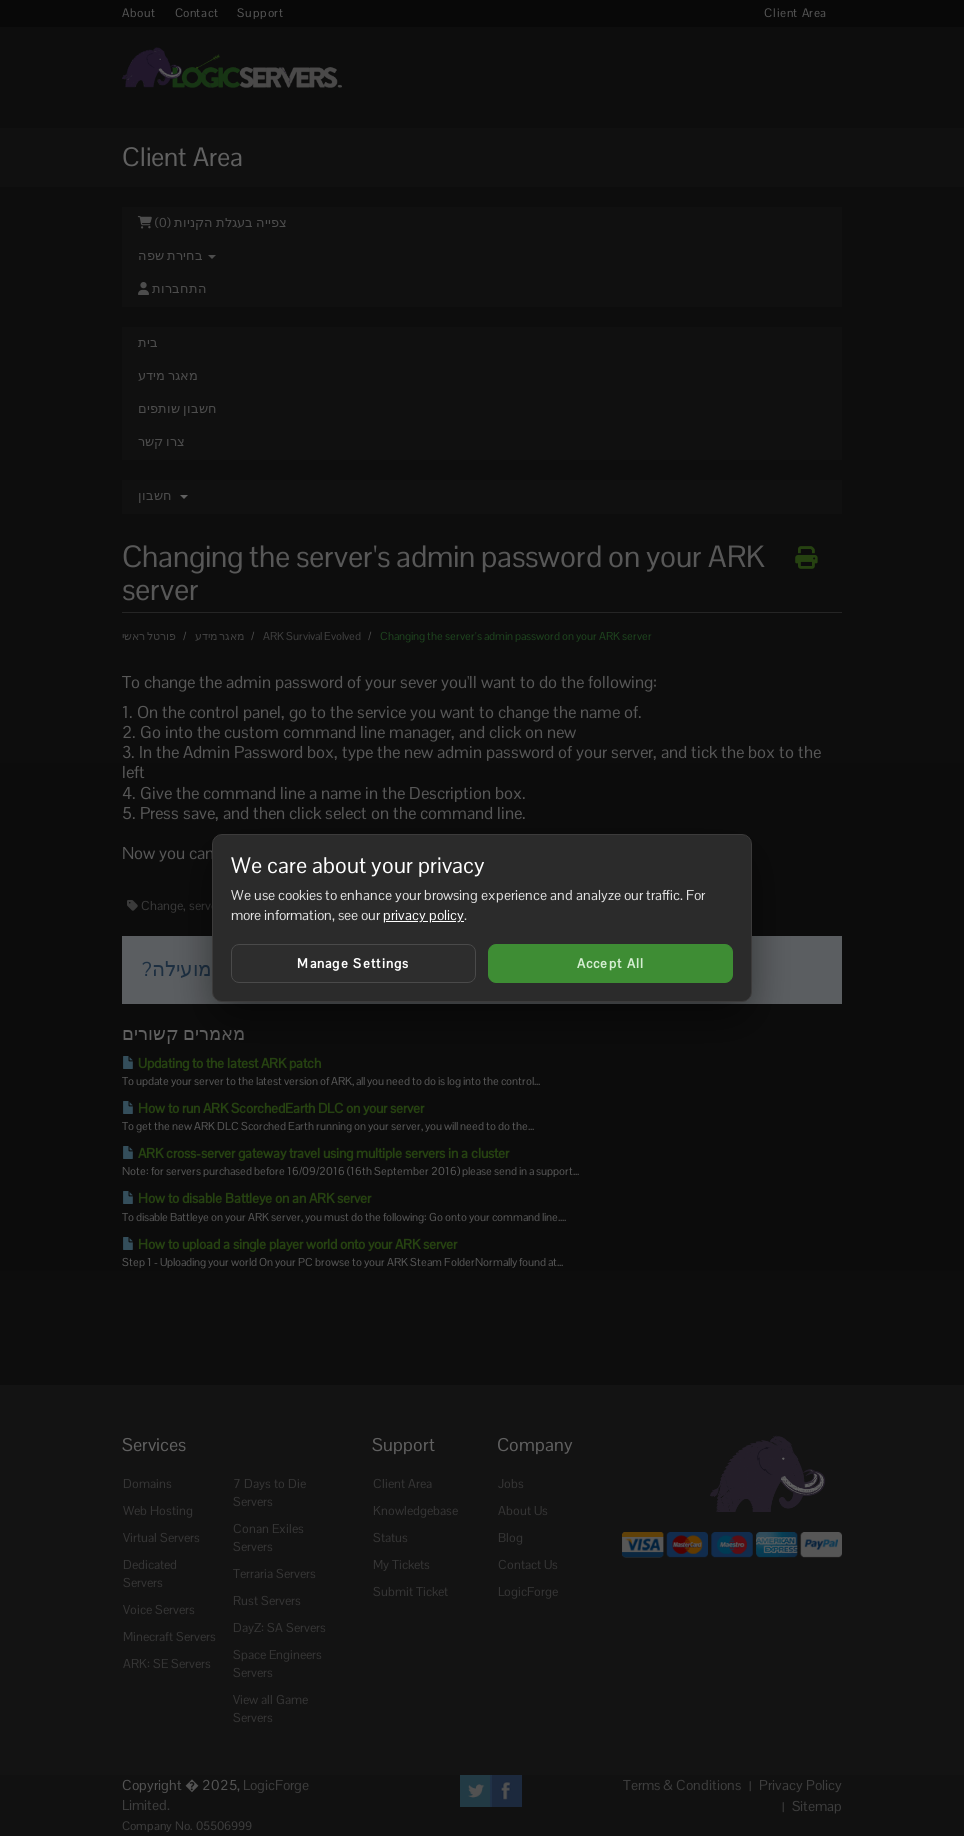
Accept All (611, 963)
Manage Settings (353, 963)
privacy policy (423, 915)
